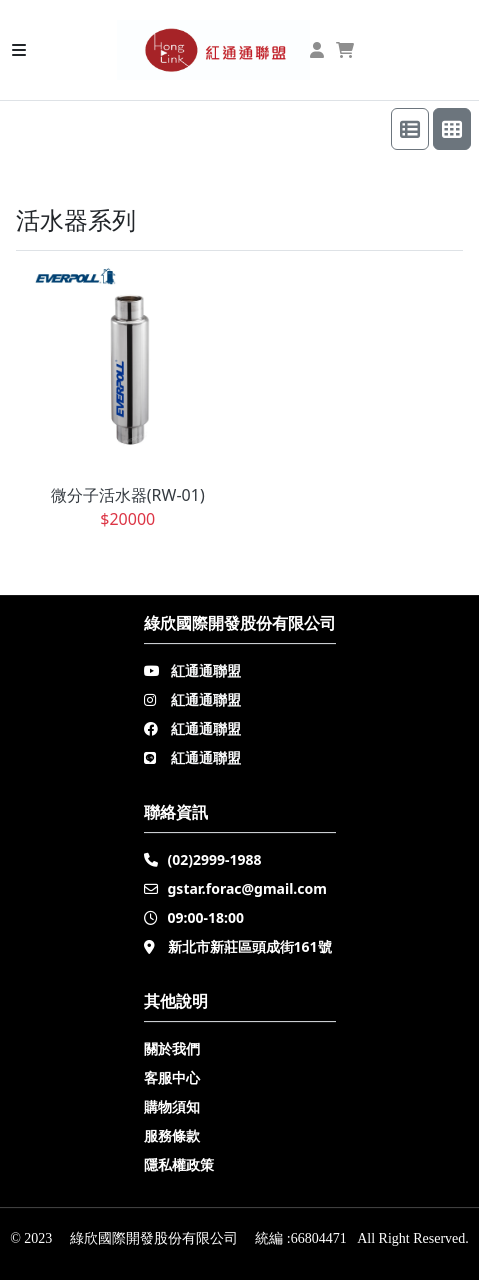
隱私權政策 (179, 1164)
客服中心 (172, 1077)
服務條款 (172, 1135)
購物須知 (172, 1106)
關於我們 (172, 1048)
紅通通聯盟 (206, 670)
